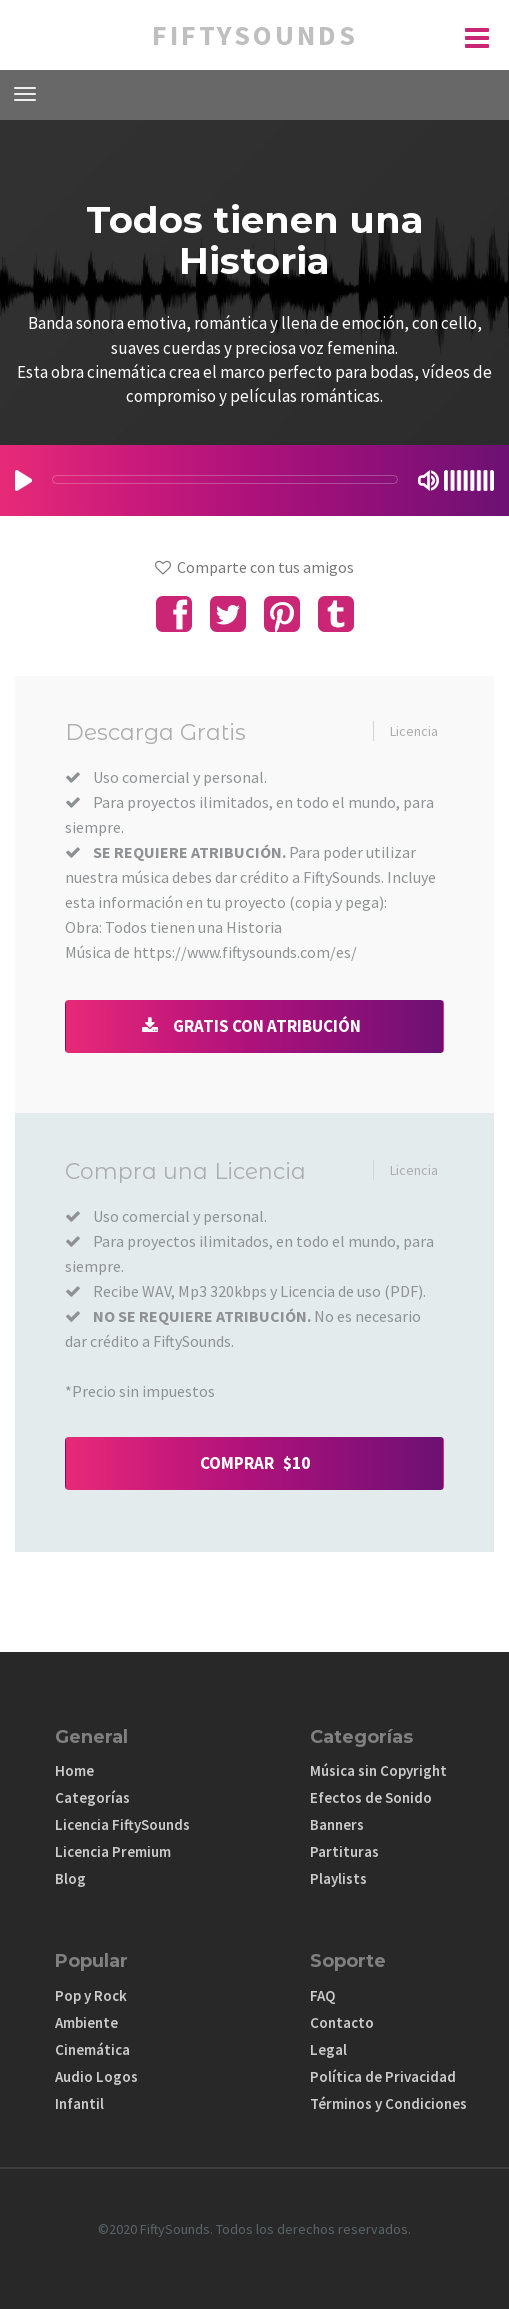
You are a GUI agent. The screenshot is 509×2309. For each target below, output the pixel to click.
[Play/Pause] (23, 480)
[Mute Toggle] (428, 480)
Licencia (414, 731)
